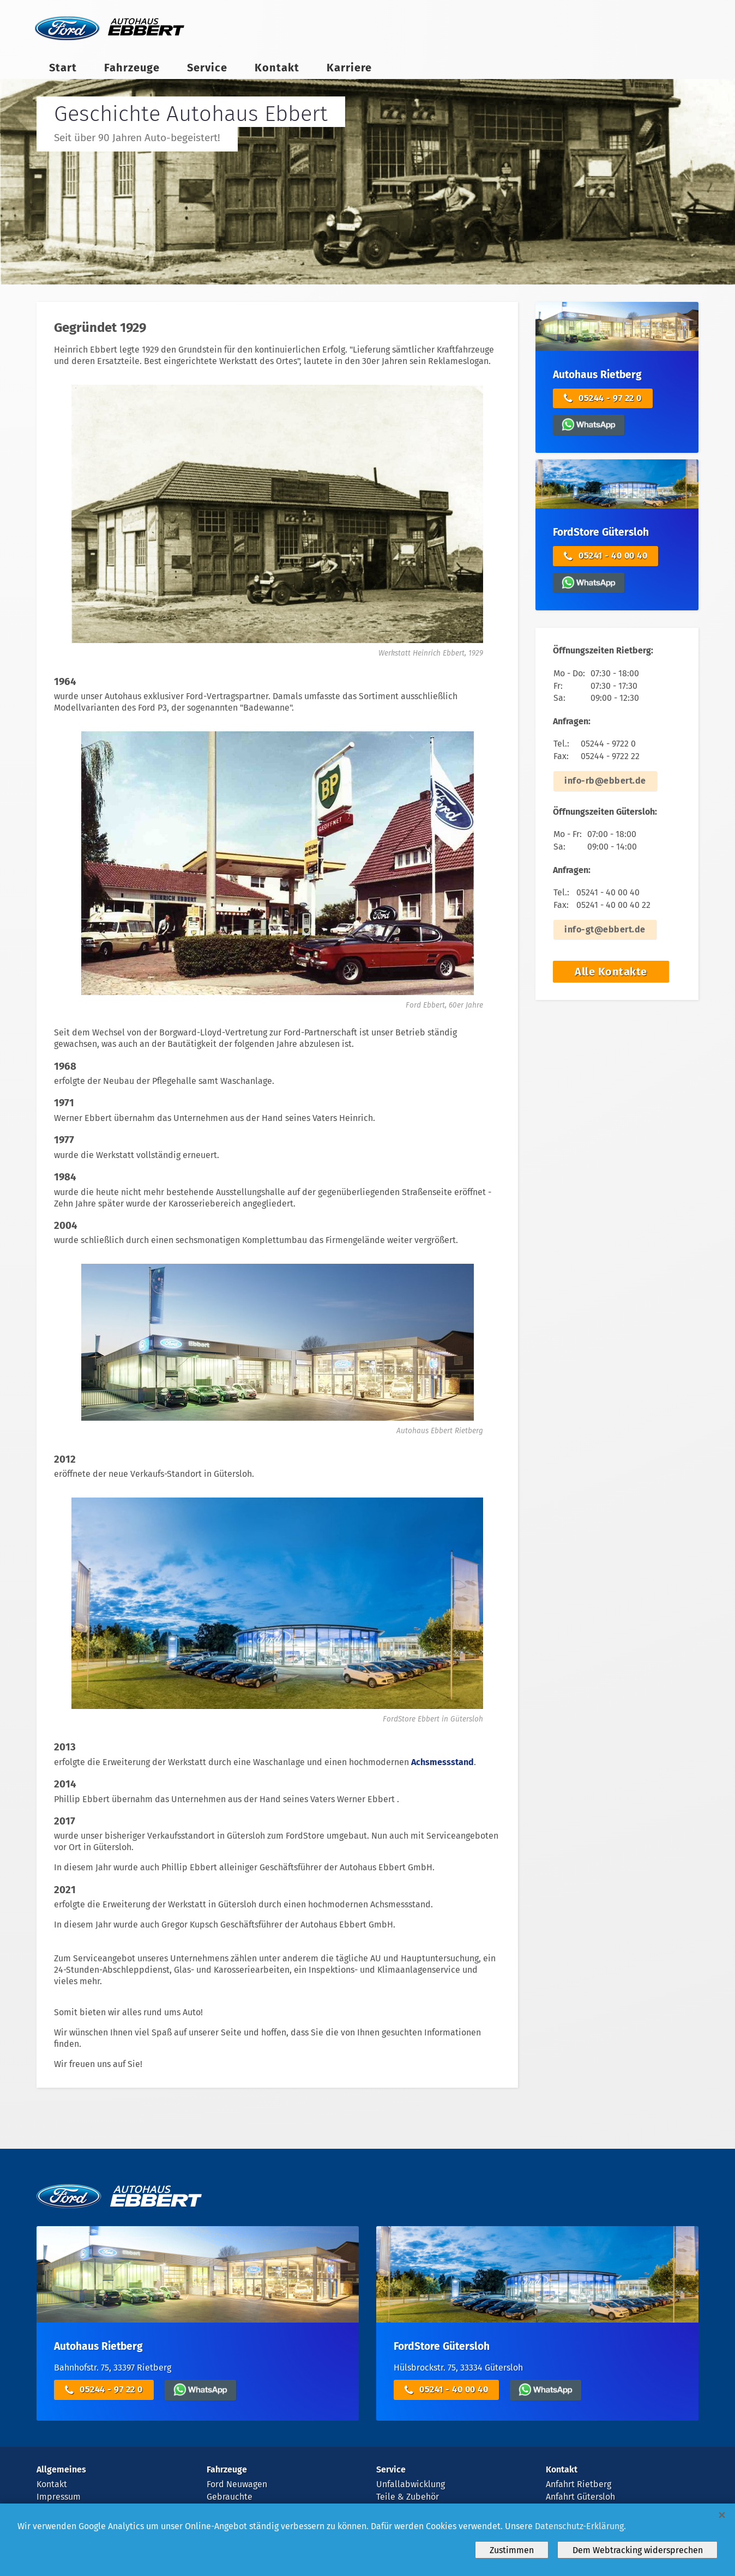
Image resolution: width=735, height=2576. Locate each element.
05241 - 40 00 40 (605, 556)
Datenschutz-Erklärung (579, 2526)
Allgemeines (61, 2469)
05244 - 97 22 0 (603, 398)
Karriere (349, 67)
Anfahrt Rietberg (578, 2484)
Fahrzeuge (132, 67)
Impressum (59, 2497)
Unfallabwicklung (410, 2484)
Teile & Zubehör (407, 2497)
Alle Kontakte (611, 971)
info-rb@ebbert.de (605, 780)
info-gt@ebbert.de (605, 929)
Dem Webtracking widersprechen (638, 2550)
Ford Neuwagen (237, 2484)
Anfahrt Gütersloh (580, 2497)
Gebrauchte (229, 2497)
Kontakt (277, 67)
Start (63, 67)
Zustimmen (512, 2550)
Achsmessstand (442, 1762)
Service (207, 67)
